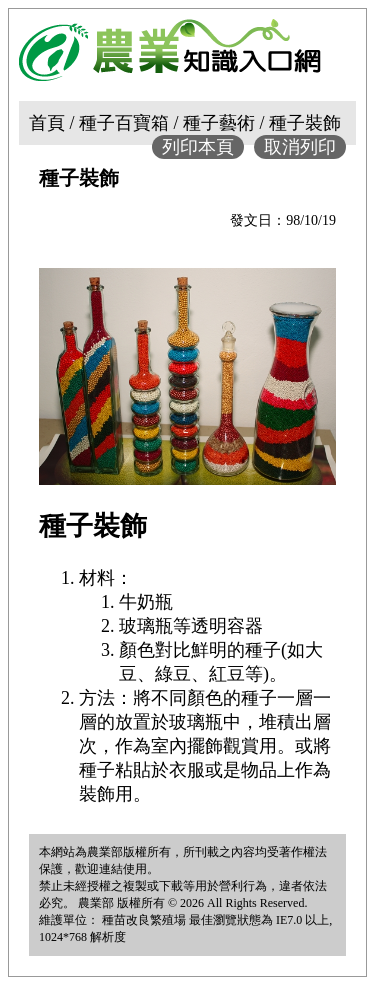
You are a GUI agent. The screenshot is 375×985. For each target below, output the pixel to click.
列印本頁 (198, 147)
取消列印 (300, 147)
